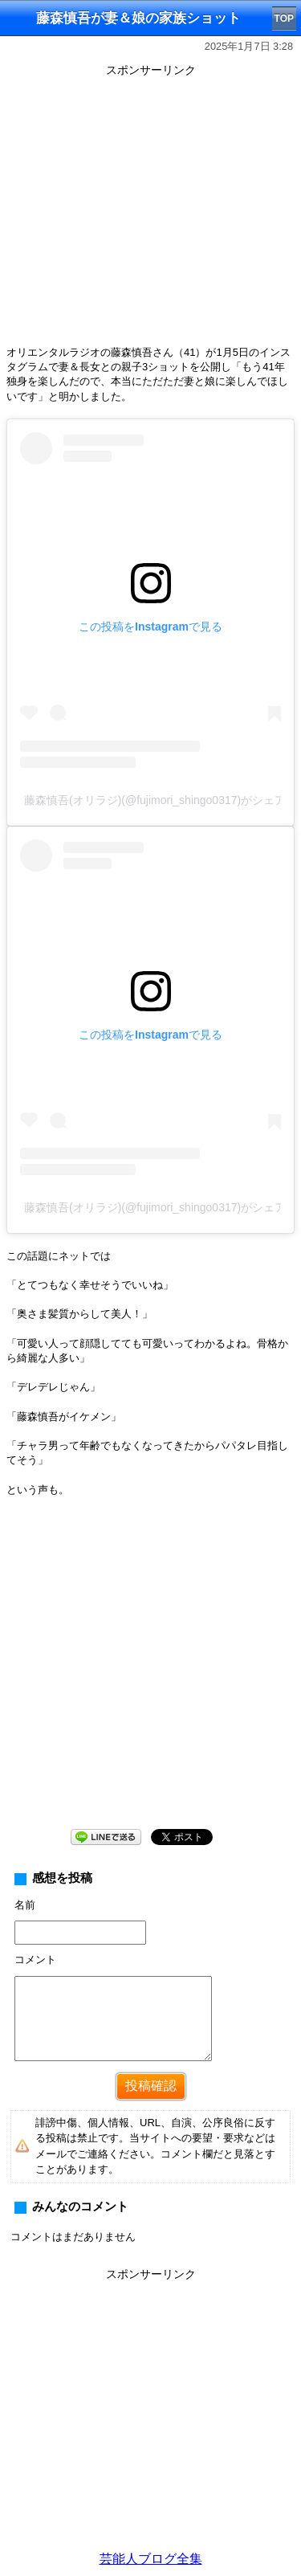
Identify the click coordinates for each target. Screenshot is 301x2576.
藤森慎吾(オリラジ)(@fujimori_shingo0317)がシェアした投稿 (152, 800)
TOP (284, 18)
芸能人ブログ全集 (151, 2559)
